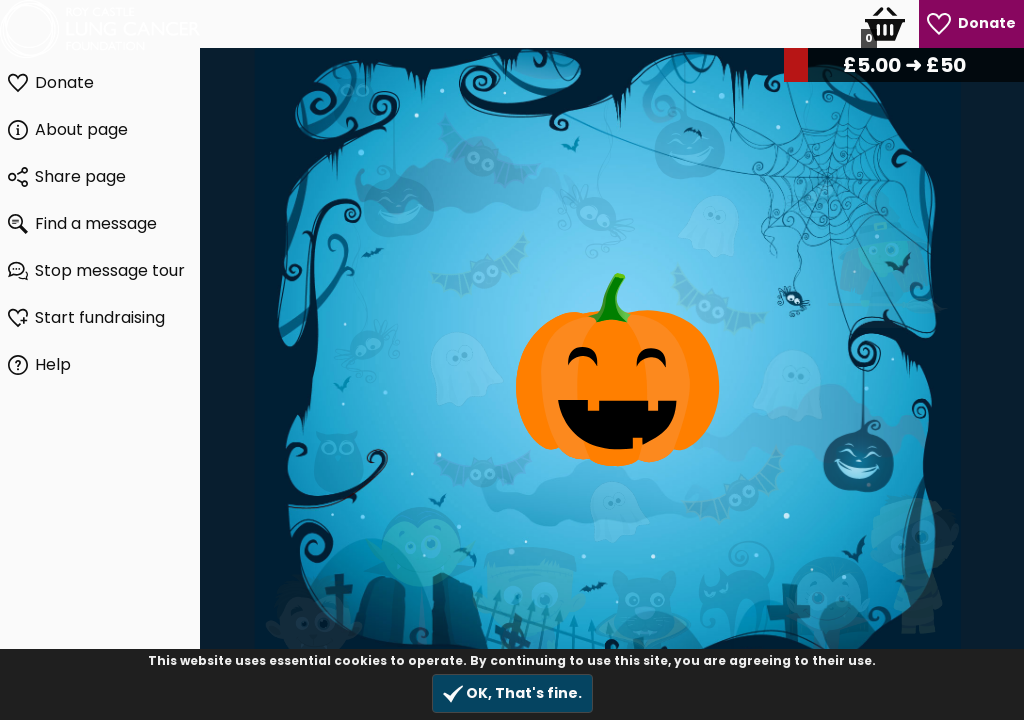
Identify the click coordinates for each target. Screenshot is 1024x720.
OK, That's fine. (512, 693)
